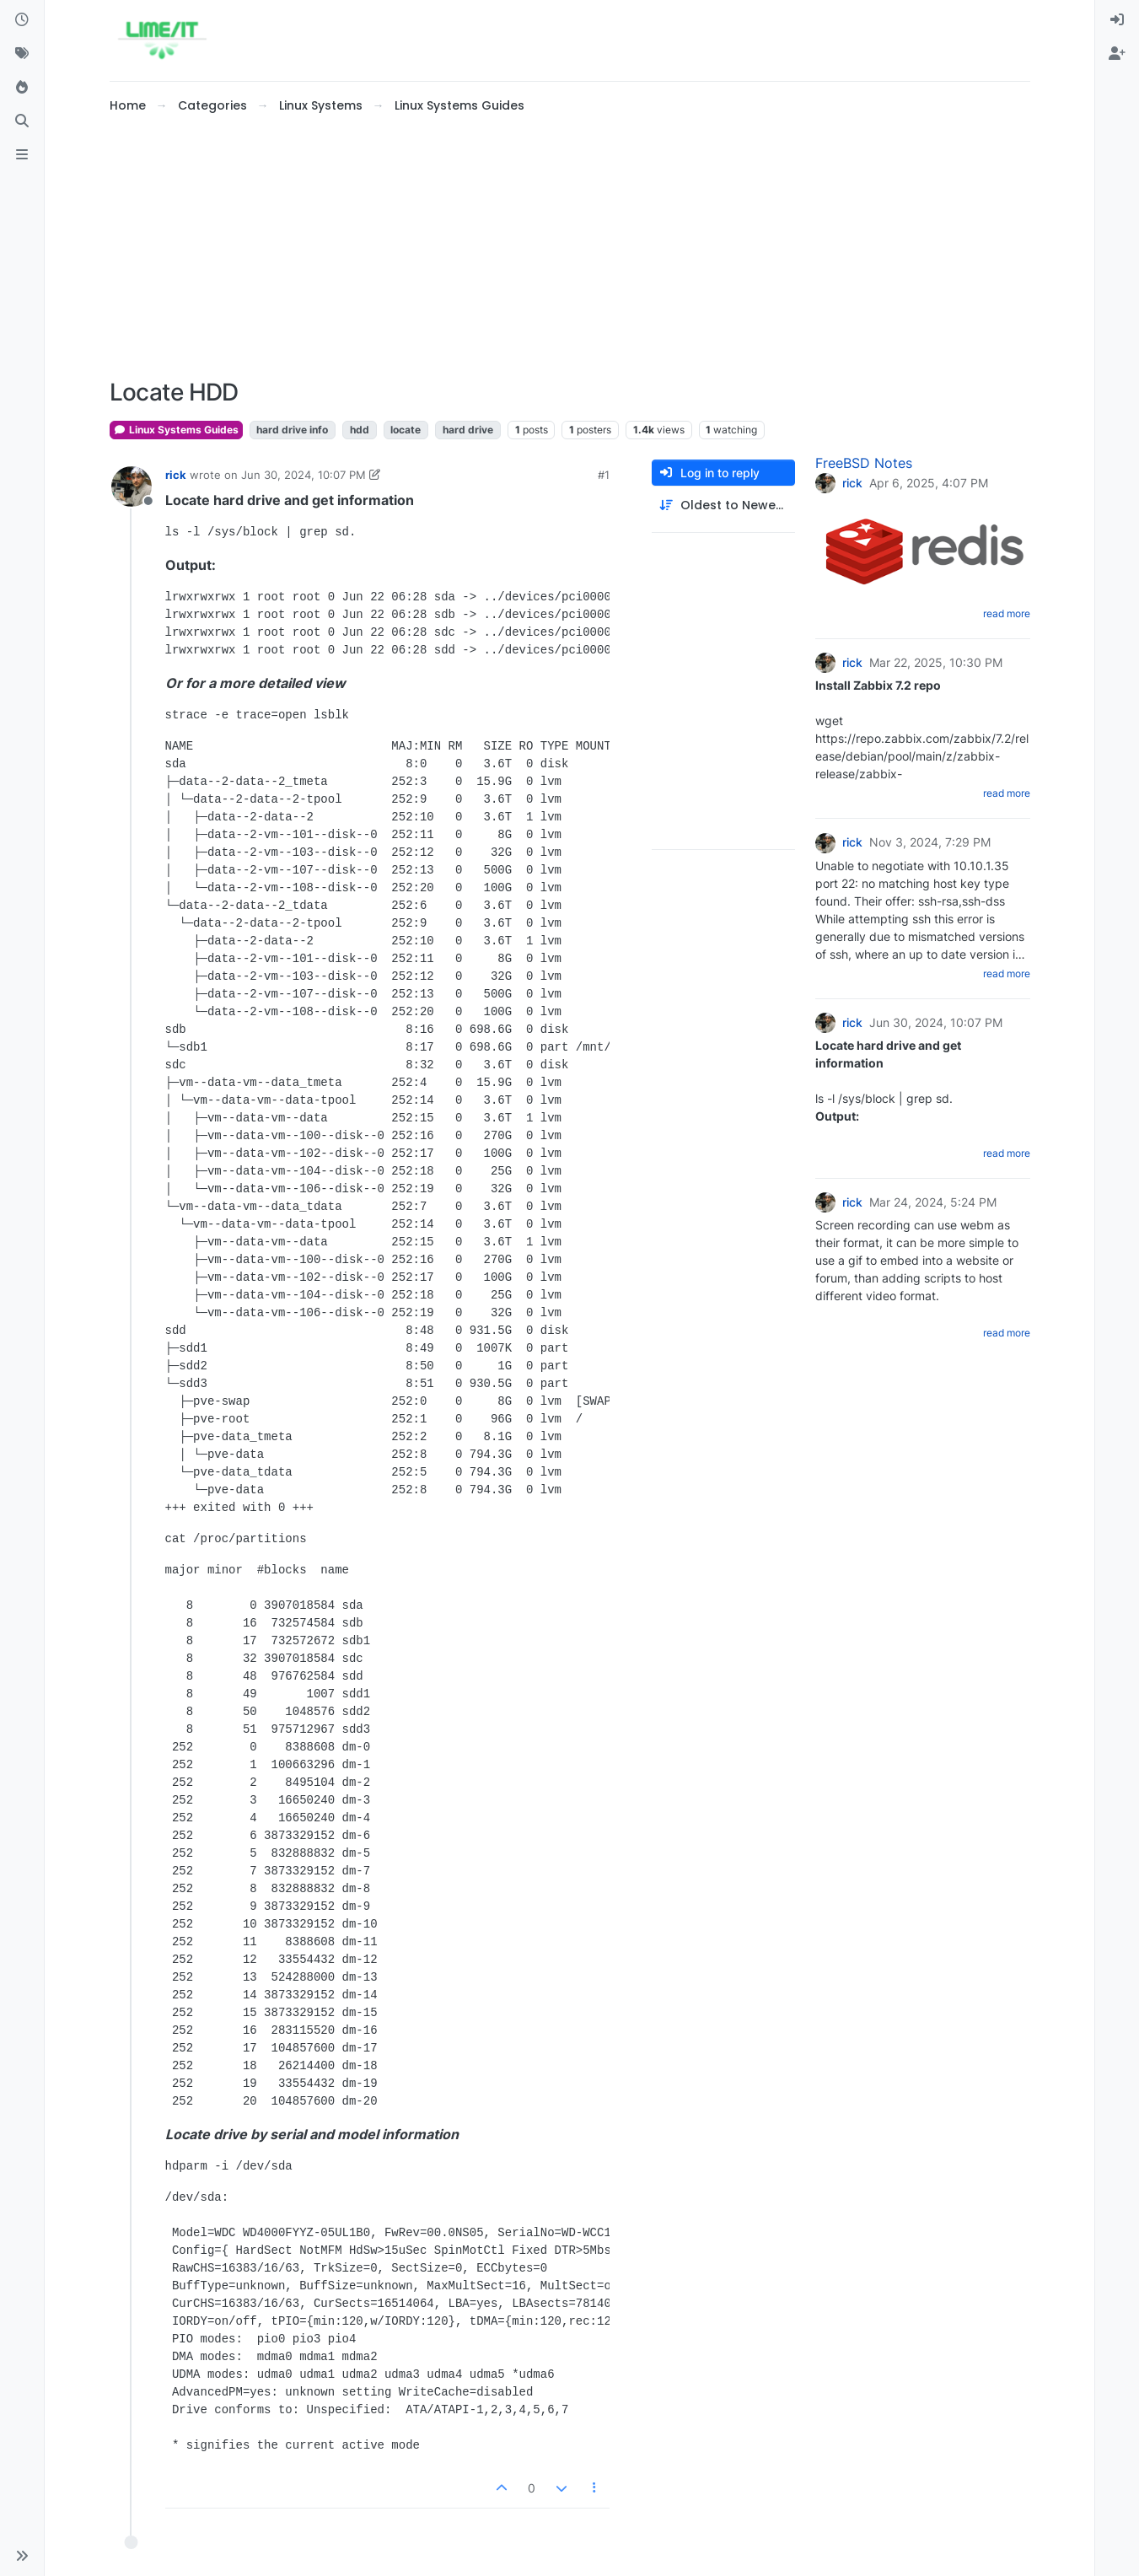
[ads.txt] (22, 155)
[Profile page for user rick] (131, 486)
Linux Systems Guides (176, 429)
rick (175, 474)
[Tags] (22, 53)
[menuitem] (1117, 20)
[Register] (1117, 53)
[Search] (22, 121)
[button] (22, 2555)
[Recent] (22, 20)
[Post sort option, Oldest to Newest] (723, 505)
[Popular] (22, 87)
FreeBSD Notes (863, 462)
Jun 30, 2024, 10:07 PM (303, 474)
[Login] (1117, 20)
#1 (604, 474)
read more (1006, 613)
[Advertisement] (570, 247)
